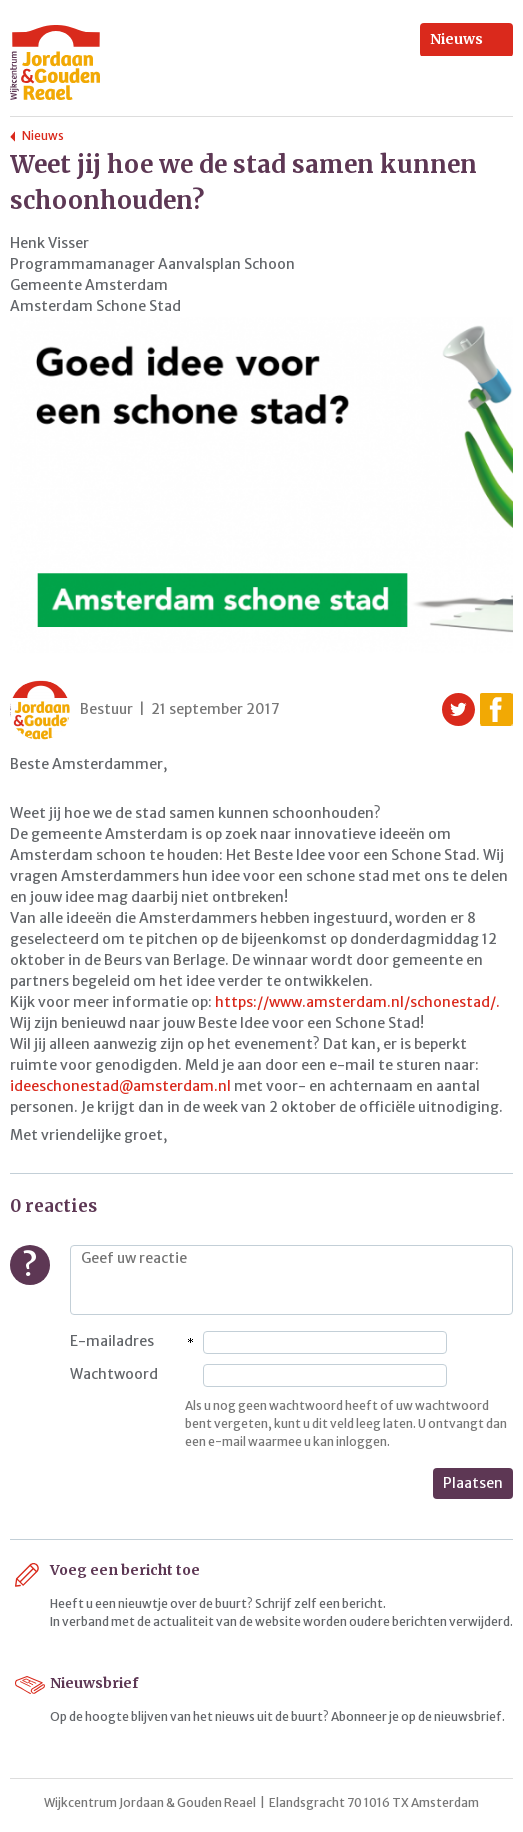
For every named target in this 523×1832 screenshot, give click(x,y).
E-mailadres (112, 1341)
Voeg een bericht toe (125, 1570)
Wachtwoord (114, 1374)
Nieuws (456, 39)
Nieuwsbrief (94, 1683)
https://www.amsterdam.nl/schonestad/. (357, 1002)
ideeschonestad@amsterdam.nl (120, 1086)
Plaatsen (473, 1483)
